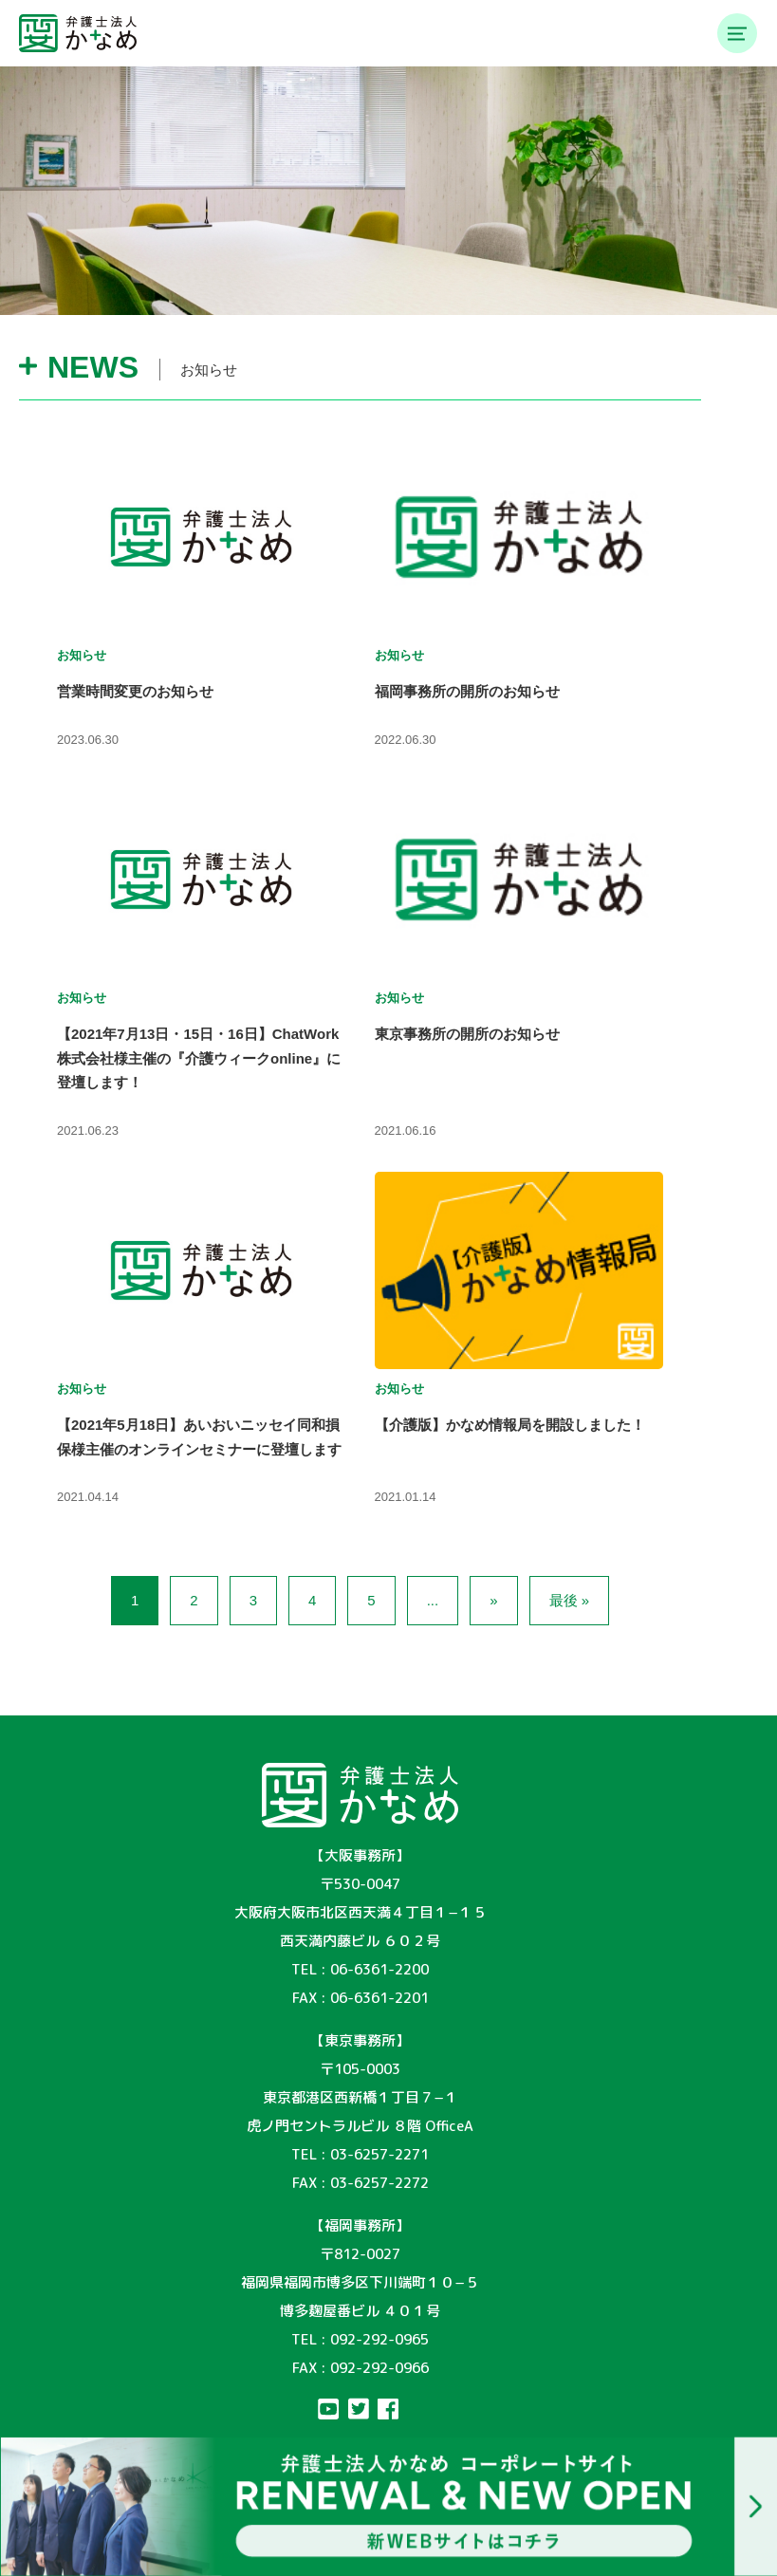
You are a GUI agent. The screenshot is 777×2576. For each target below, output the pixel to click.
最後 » (569, 1600)
